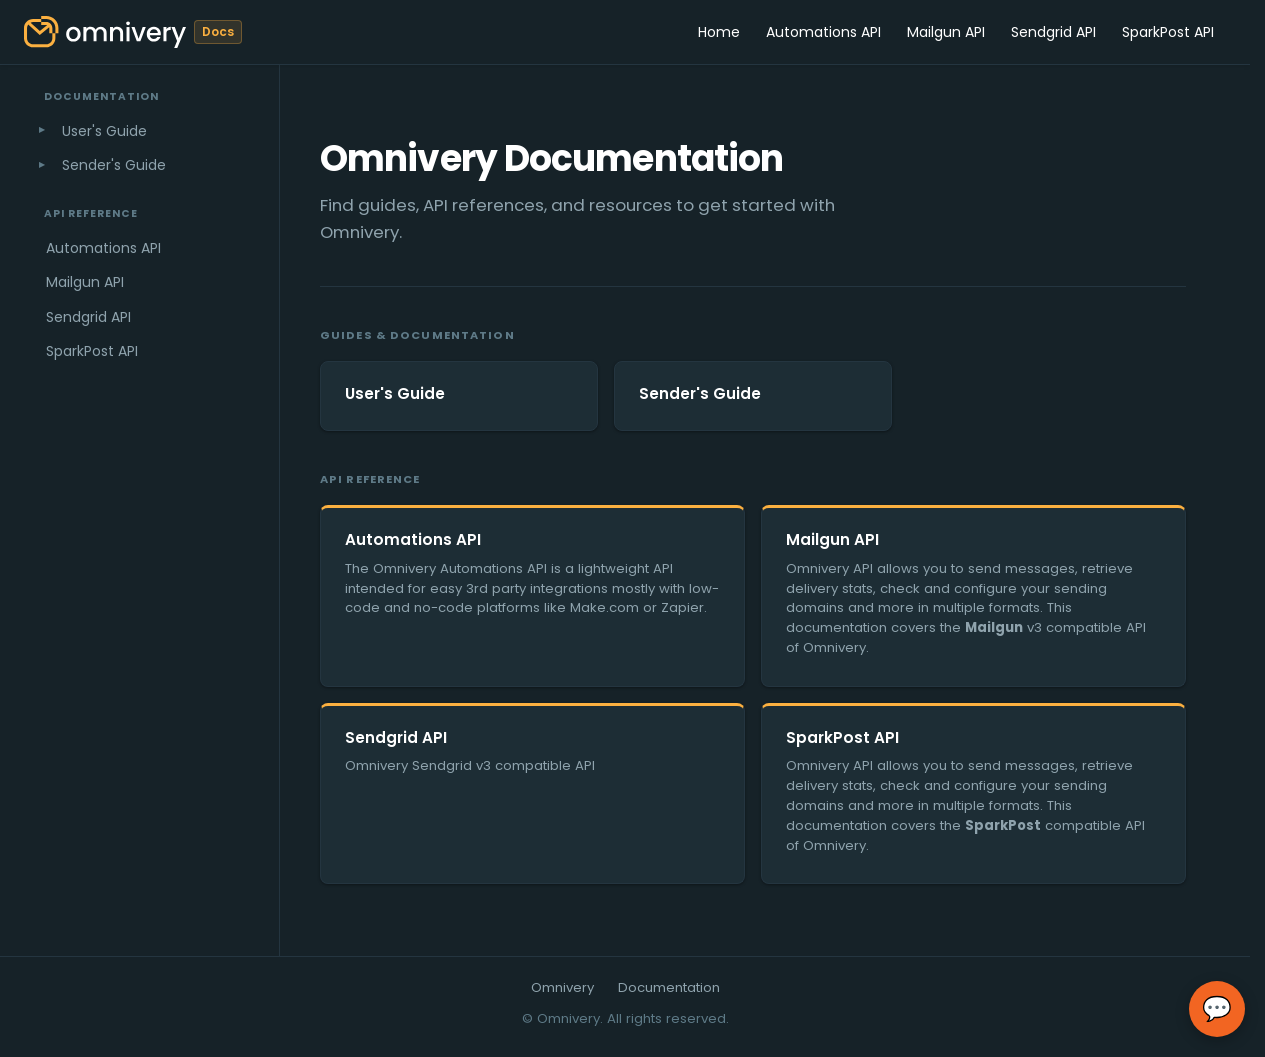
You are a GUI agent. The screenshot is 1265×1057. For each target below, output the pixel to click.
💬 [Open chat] (1217, 1009)
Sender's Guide (114, 165)
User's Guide (104, 131)
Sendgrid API (1053, 32)
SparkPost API (1168, 32)
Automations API (823, 32)
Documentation (669, 987)
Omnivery (562, 987)
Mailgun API (946, 32)
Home (719, 32)
